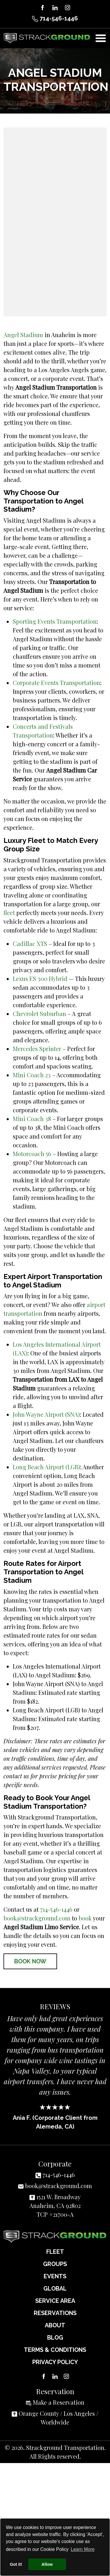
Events (55, 2276)
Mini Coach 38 (32, 1119)
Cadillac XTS (30, 943)
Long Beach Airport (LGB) (46, 1467)
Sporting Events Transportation (55, 621)
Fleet (55, 2251)
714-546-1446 (55, 18)
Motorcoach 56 (32, 1154)
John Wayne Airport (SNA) (46, 1414)
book (85, 1918)
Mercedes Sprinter (37, 1048)
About (55, 2325)
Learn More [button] (83, 2549)
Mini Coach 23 (32, 1075)
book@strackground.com (36, 1918)
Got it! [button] (16, 2564)
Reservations (55, 2313)
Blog (55, 2337)
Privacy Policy (55, 2362)
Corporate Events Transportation (56, 682)
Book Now (30, 1961)
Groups (55, 2263)
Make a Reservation (58, 2402)
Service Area (55, 2300)
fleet (9, 912)
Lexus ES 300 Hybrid (40, 978)
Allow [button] (47, 2564)
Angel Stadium (23, 335)
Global (55, 2288)
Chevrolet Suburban (39, 1013)
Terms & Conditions (55, 2349)
